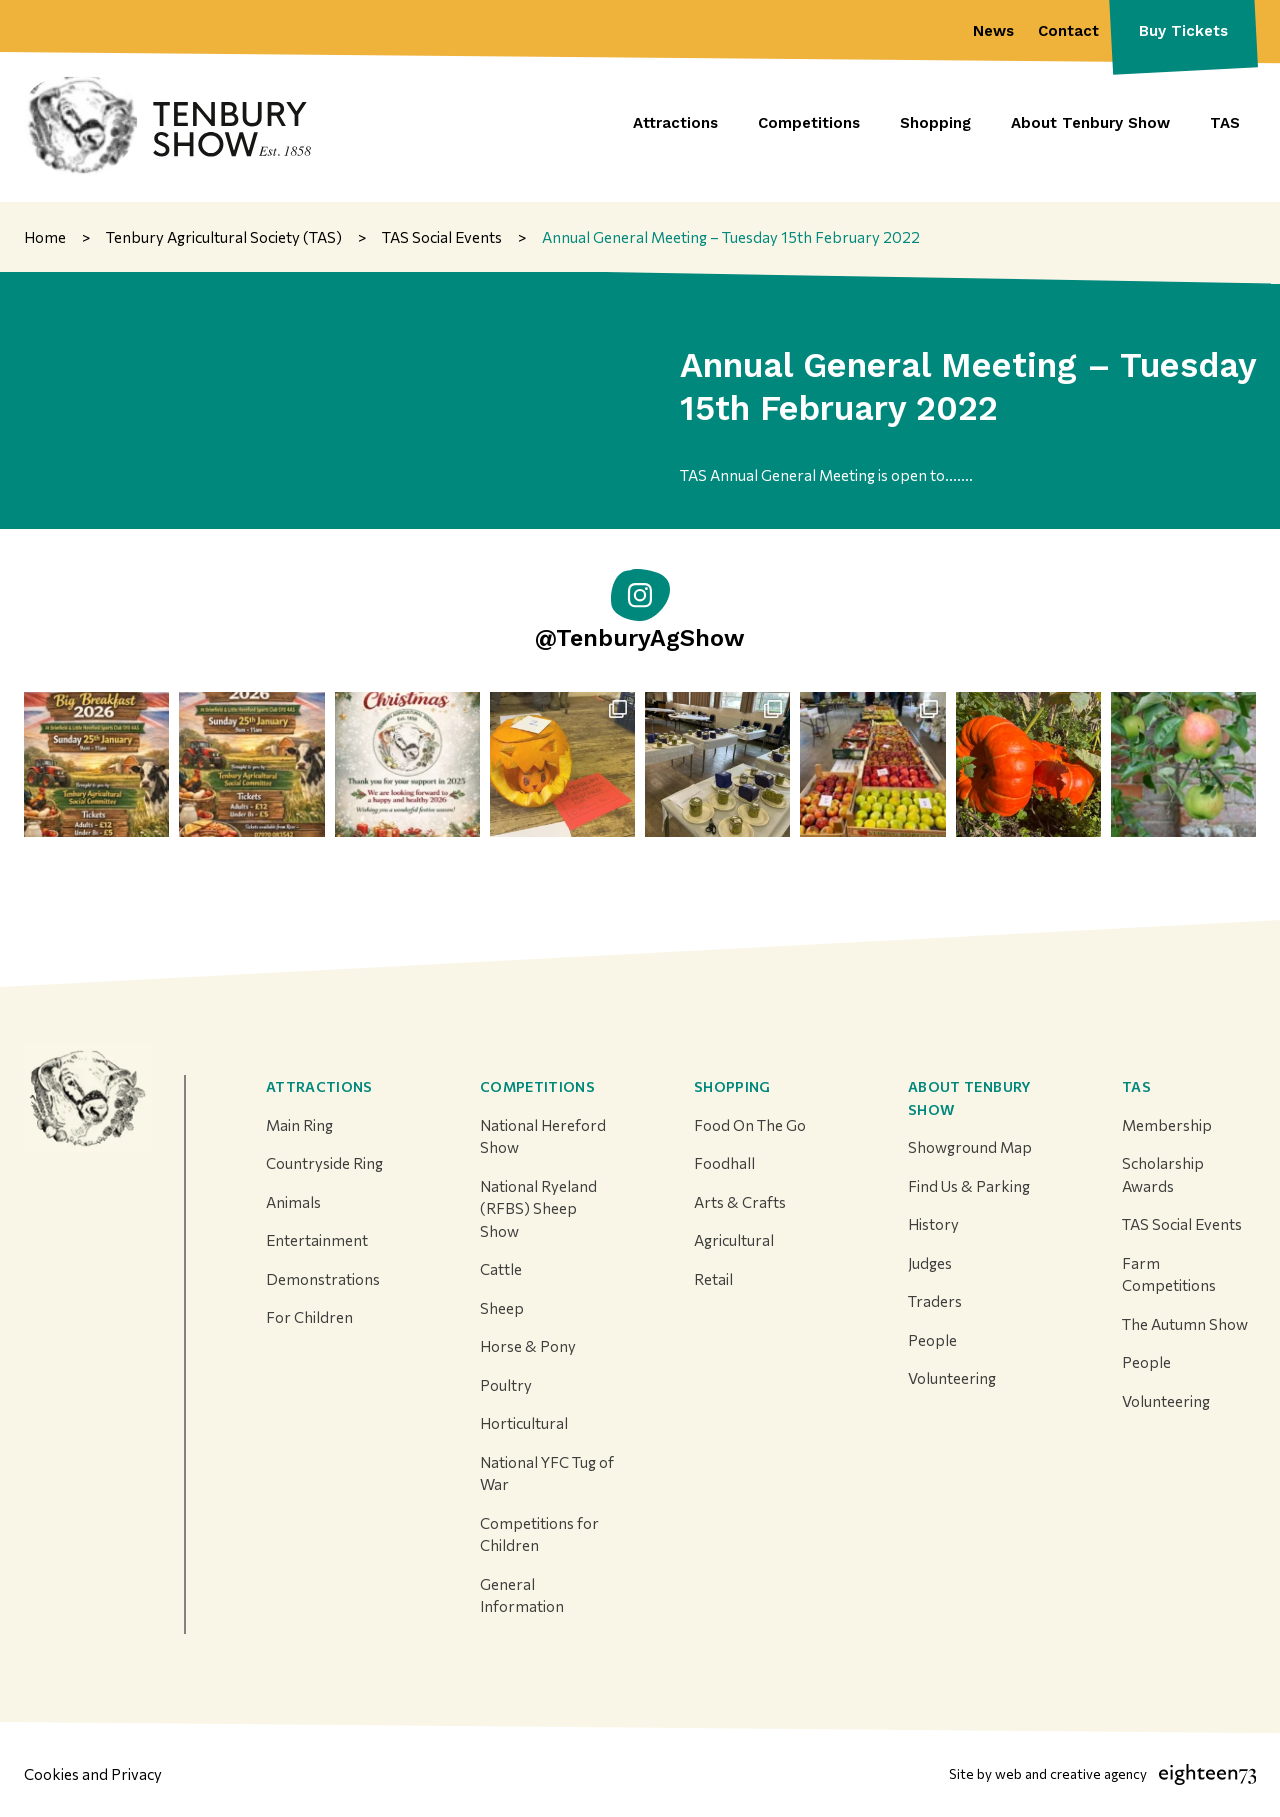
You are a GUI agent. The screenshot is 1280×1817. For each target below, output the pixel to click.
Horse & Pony (528, 1346)
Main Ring (299, 1125)
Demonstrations (323, 1279)
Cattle (501, 1269)
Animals (293, 1202)
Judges (930, 1263)
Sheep (502, 1308)
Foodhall (724, 1163)
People (932, 1340)
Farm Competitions (1169, 1274)
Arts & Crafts (740, 1202)
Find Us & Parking (969, 1186)
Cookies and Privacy (93, 1774)
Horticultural (524, 1423)
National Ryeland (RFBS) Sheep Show (538, 1208)
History (933, 1224)
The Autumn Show (1185, 1324)
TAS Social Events (1182, 1224)
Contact (1068, 31)
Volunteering (952, 1378)
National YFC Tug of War (547, 1473)
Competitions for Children (539, 1534)
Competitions (537, 1086)
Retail (713, 1279)
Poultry (506, 1385)
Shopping (732, 1086)
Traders (935, 1301)
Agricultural (734, 1240)
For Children (309, 1317)
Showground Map (970, 1147)
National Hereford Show (543, 1136)
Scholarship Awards (1163, 1174)
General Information (522, 1595)
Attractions (319, 1086)
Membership (1167, 1125)
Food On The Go (750, 1125)
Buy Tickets (1183, 31)
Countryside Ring (324, 1163)
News (993, 31)
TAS (1136, 1086)
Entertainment (317, 1240)
